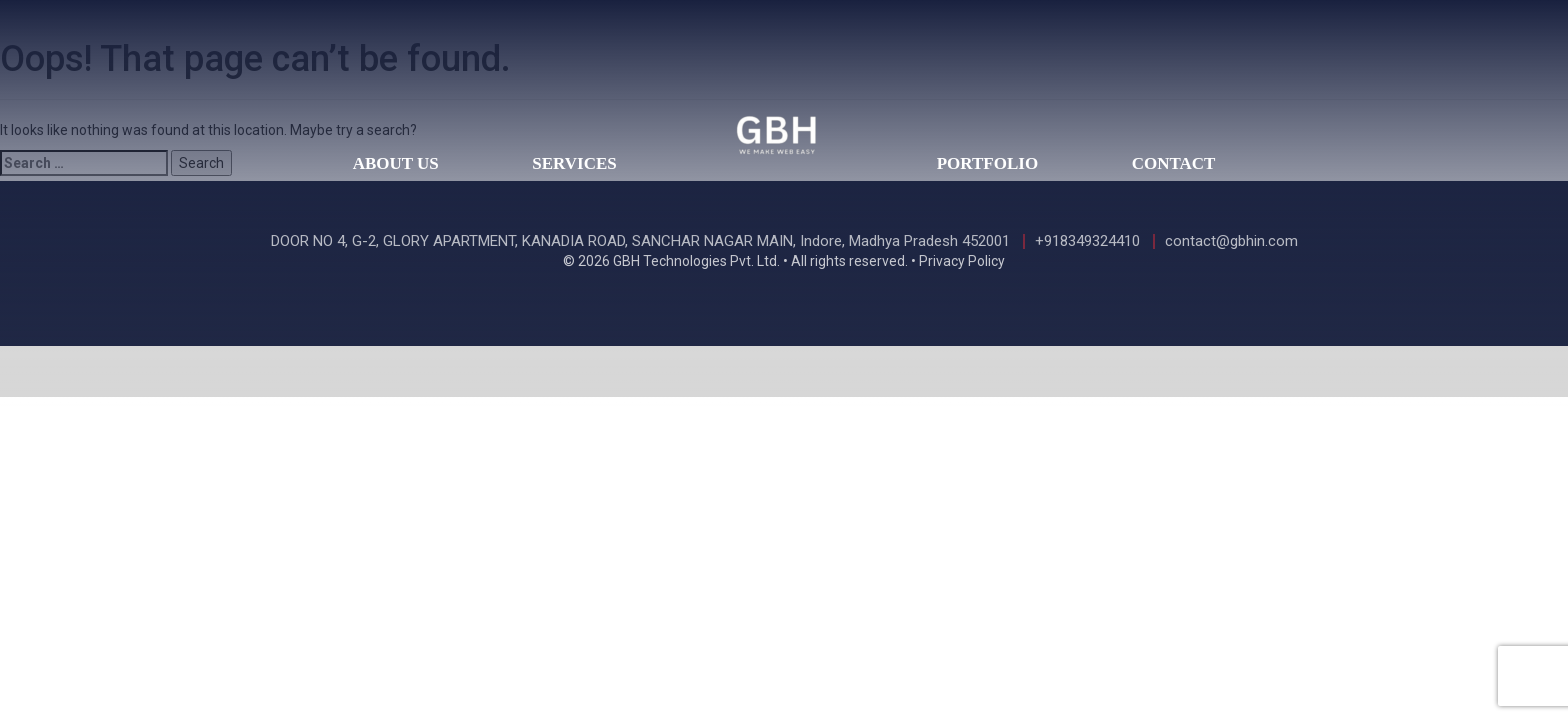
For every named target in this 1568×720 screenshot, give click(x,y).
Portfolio (987, 163)
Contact (1174, 163)
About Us (396, 163)
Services (574, 163)
